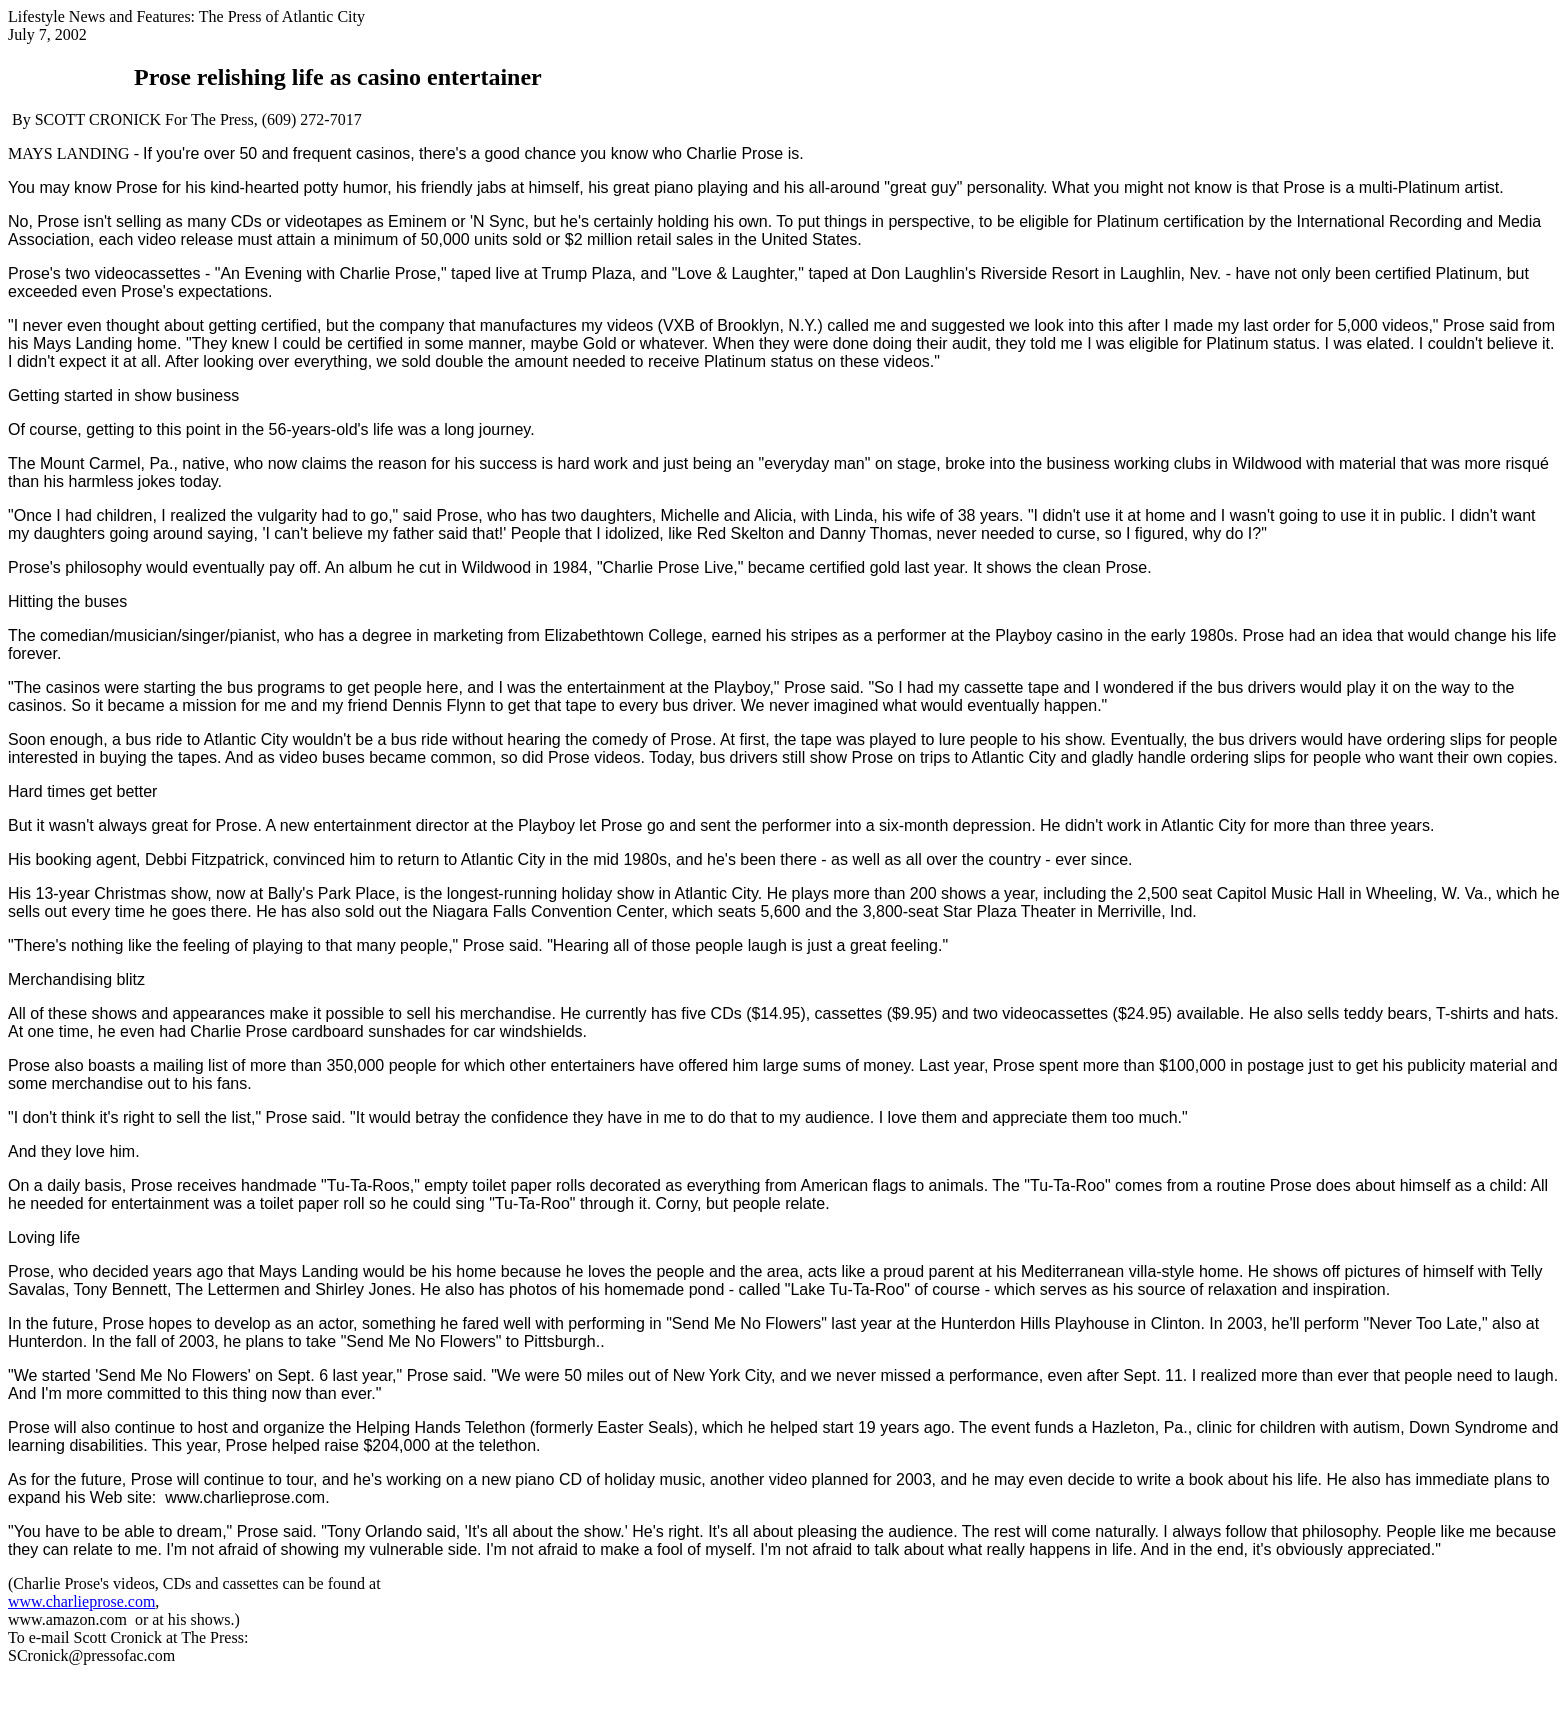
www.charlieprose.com (81, 1601)
